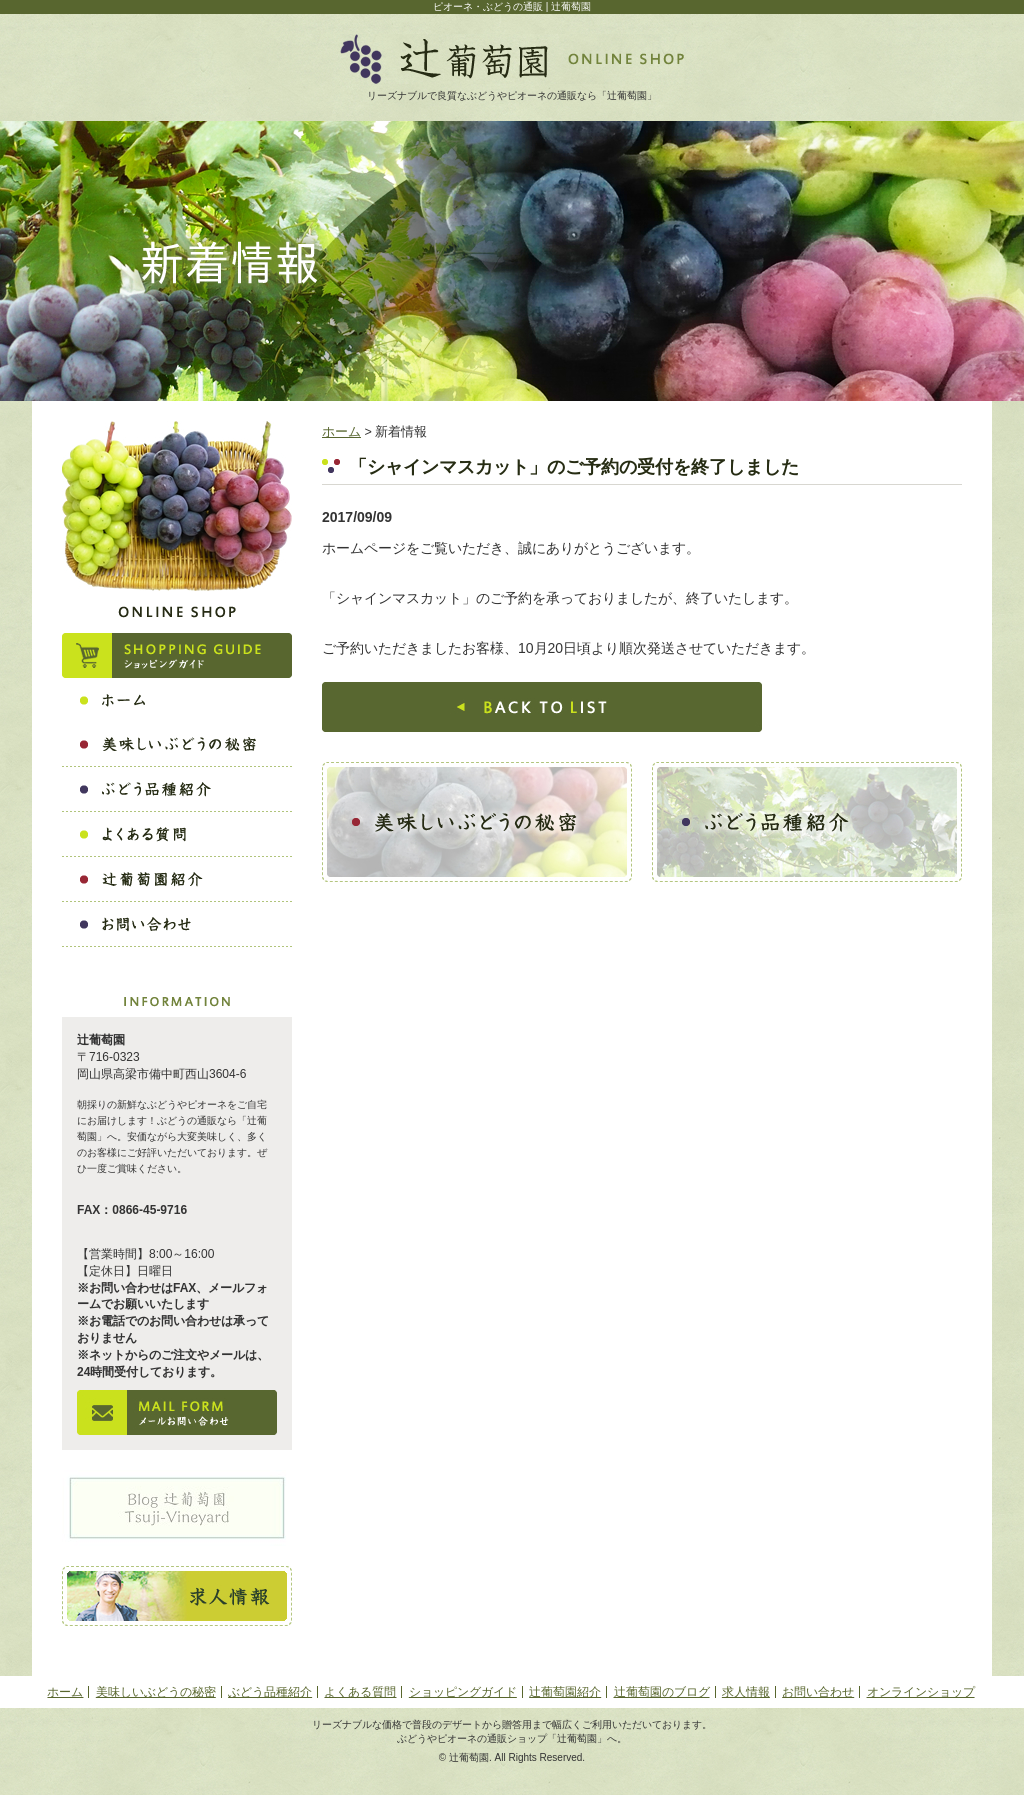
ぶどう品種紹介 (270, 1692)
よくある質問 (360, 1692)
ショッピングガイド (463, 1692)
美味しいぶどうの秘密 (156, 1692)
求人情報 (746, 1692)
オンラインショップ (921, 1692)
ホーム (341, 432)
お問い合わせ (818, 1692)
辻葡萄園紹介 (565, 1692)
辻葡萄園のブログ (662, 1692)
